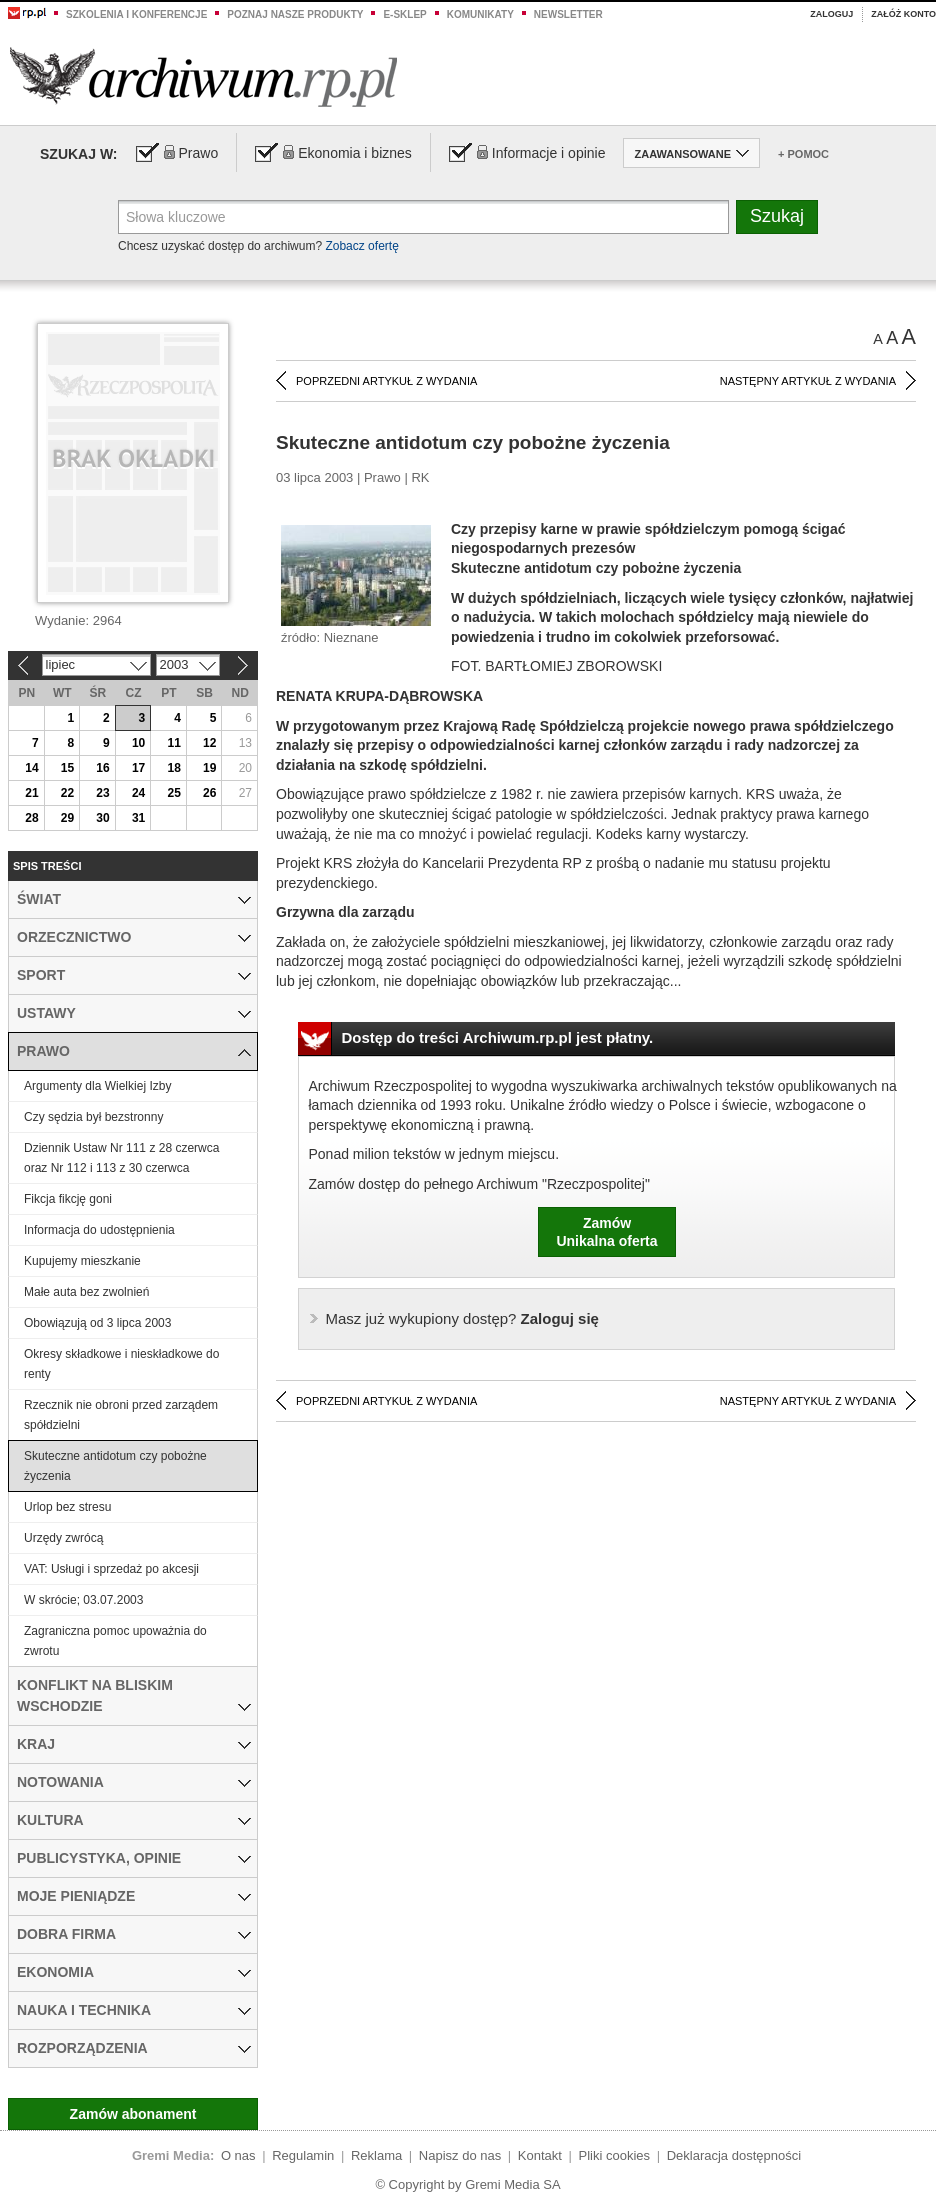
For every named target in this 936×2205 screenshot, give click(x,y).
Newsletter (568, 14)
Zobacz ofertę (361, 246)
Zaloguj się (462, 1318)
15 (67, 768)
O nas (238, 2155)
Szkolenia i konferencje (136, 14)
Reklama (376, 2155)
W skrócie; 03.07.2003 (83, 1600)
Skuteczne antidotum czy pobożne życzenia (115, 1466)
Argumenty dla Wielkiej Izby (97, 1086)
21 (31, 793)
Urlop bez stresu (67, 1507)
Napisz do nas (460, 2155)
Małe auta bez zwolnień (86, 1292)
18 (173, 768)
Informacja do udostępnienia (99, 1230)
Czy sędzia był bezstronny (93, 1117)
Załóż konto (903, 14)
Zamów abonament (133, 2114)
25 (173, 793)
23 (102, 793)
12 (209, 743)
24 (138, 793)
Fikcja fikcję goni (68, 1199)
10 (138, 743)
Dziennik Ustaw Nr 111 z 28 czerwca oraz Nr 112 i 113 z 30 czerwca (121, 1158)
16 (102, 768)
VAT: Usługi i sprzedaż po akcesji (111, 1569)
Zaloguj (831, 14)
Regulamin (303, 2155)
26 (209, 793)
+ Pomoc (803, 154)
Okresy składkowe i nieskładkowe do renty (121, 1364)
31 (138, 818)
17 (138, 768)
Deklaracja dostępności (734, 2155)
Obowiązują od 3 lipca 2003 (97, 1323)
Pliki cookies (615, 2155)
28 (31, 818)
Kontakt (540, 2155)
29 (67, 818)
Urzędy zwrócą (63, 1538)
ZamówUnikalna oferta (606, 1232)
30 (102, 818)
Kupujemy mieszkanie (82, 1261)
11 (173, 743)
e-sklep (404, 14)
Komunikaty (480, 14)
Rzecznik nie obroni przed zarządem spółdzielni (121, 1415)
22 (67, 793)
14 (31, 768)
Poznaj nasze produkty (295, 14)
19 (209, 768)
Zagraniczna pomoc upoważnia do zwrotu (115, 1641)
